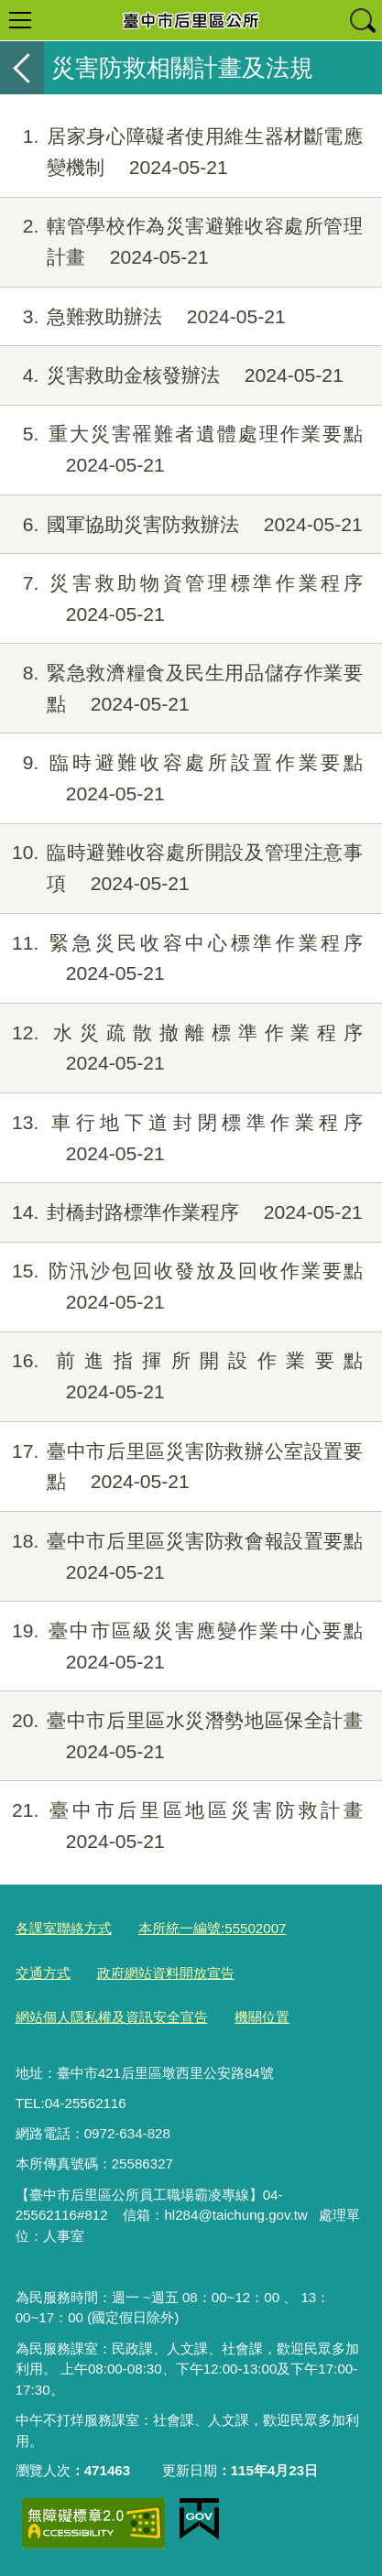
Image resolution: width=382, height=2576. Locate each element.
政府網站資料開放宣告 (166, 1973)
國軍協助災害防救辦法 (181, 524)
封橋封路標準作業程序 (181, 1212)
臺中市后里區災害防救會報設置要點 (181, 1557)
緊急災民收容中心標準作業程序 (181, 959)
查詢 (362, 20)
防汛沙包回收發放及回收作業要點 (181, 1286)
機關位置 (262, 2017)
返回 (22, 67)
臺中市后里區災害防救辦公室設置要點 (181, 1467)
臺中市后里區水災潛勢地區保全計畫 (181, 1736)
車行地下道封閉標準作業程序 (181, 1138)
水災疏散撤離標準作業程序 (181, 1048)
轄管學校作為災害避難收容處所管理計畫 (181, 242)
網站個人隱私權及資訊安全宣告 (112, 2017)
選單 (20, 20)
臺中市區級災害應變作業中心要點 (181, 1646)
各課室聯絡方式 (64, 1928)
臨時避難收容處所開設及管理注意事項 (181, 868)
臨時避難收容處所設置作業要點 (181, 778)
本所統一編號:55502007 (212, 1928)
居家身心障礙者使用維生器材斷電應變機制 (181, 152)
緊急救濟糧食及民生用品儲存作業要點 (181, 689)
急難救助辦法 (143, 316)
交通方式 (43, 1973)
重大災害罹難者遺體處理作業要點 (181, 449)
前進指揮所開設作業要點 (181, 1376)
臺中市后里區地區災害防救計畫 (181, 1826)
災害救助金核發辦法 (172, 375)
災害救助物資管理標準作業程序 (181, 599)
